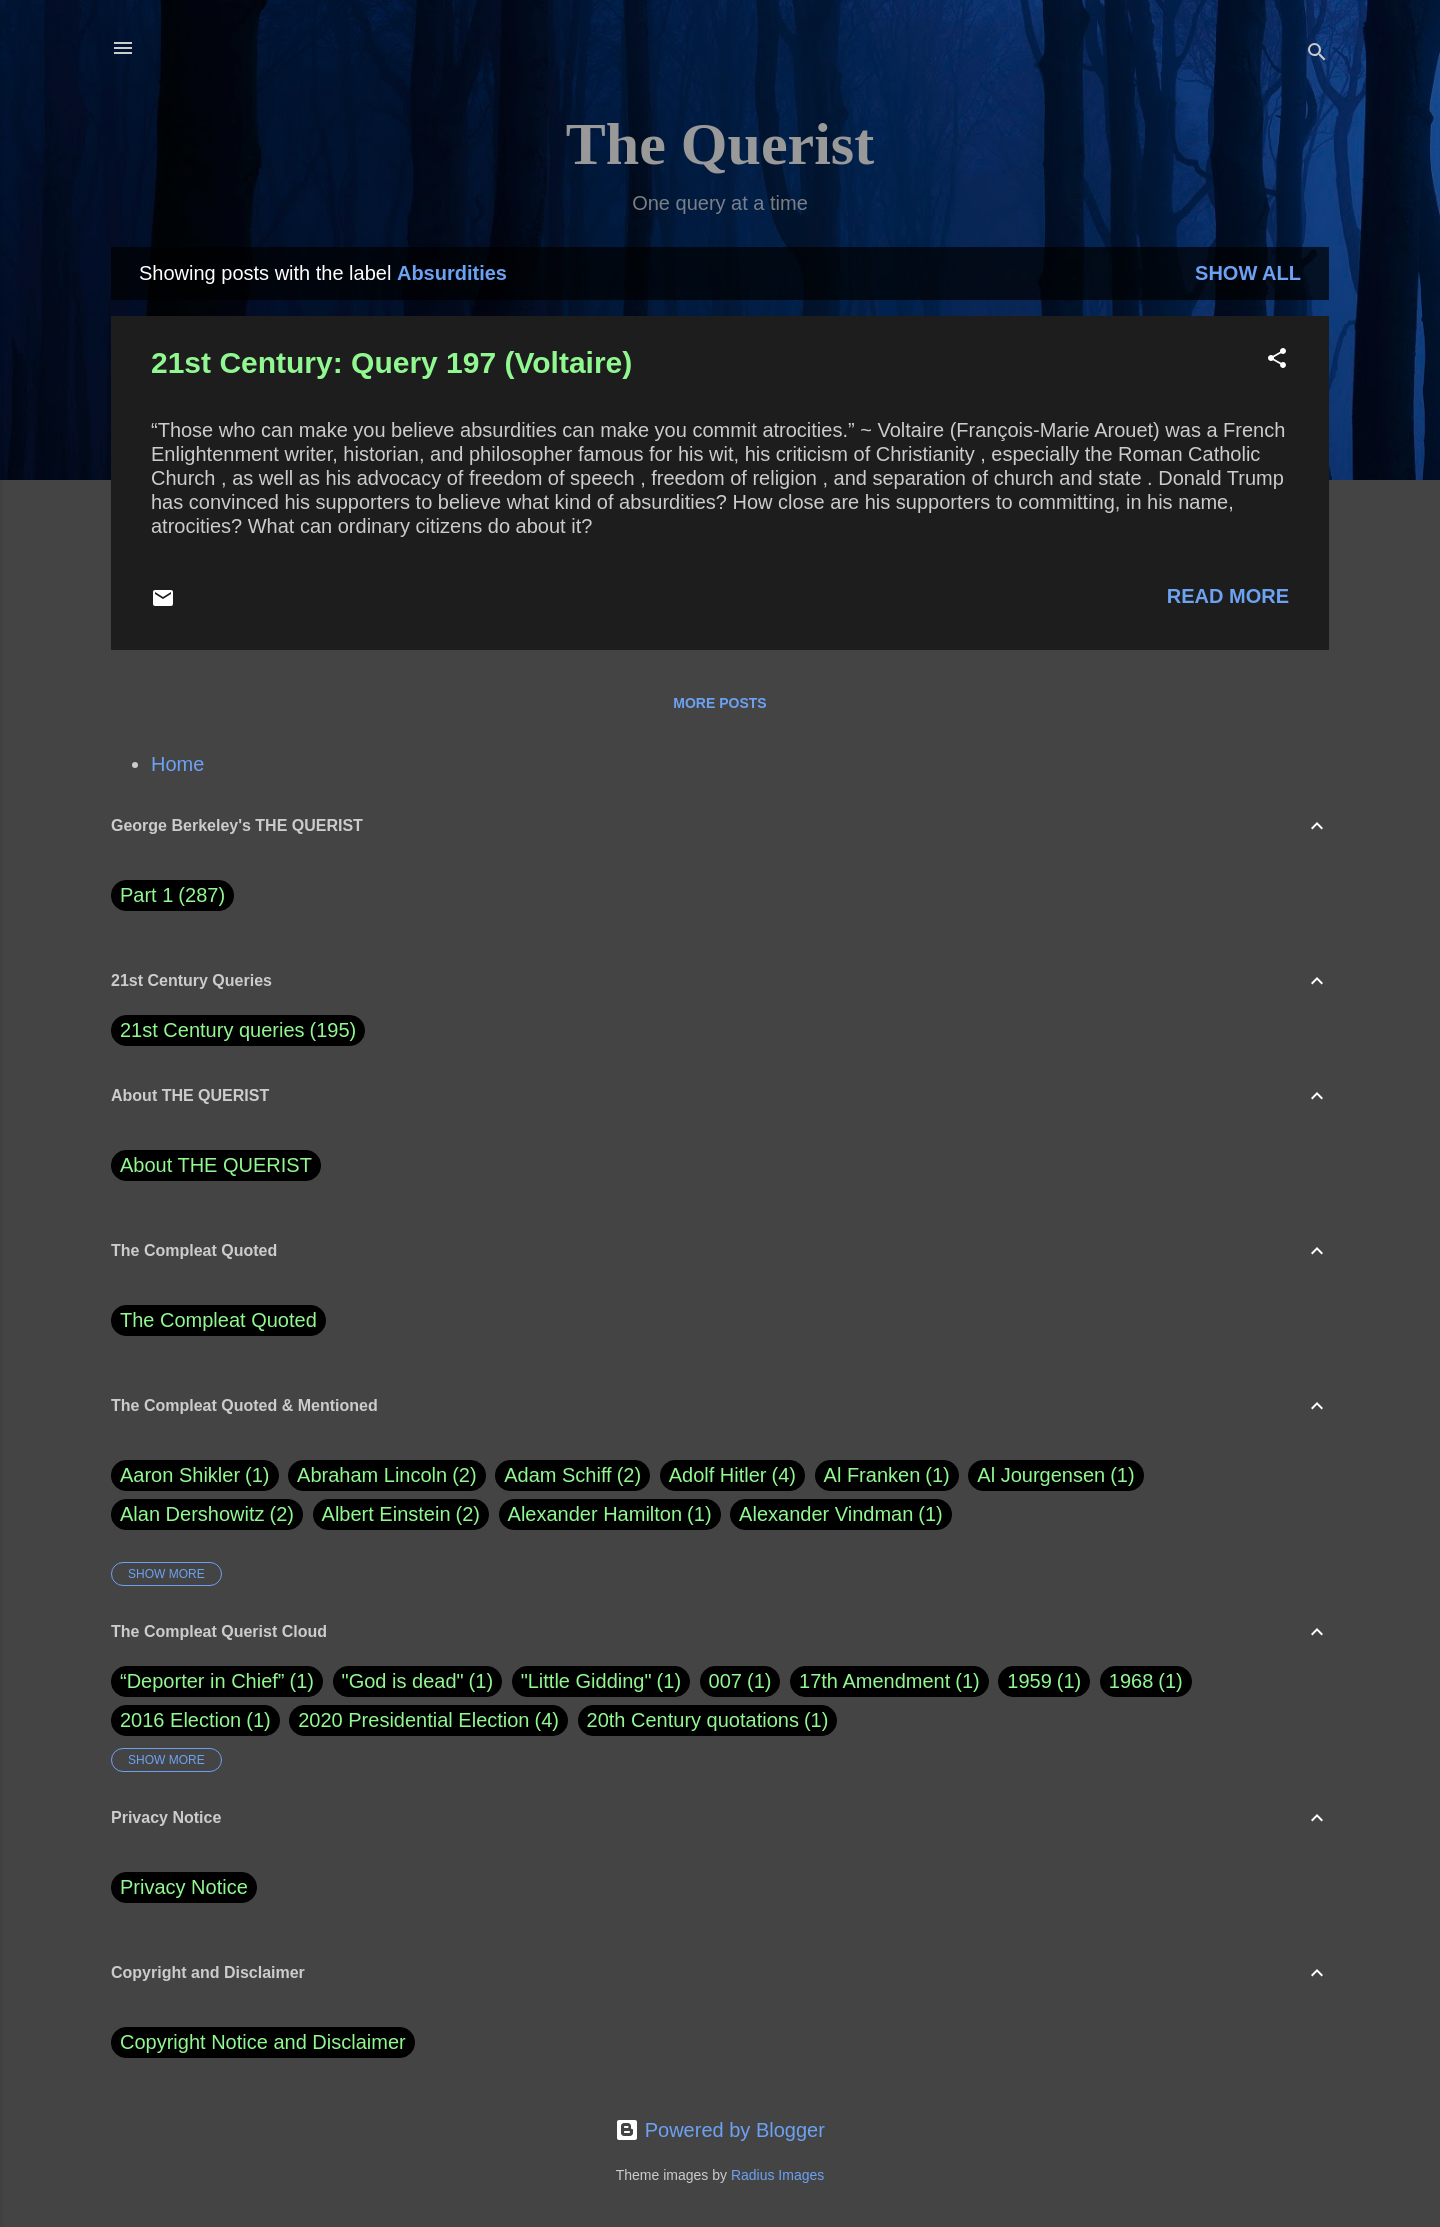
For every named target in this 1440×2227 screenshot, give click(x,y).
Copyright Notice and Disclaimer (263, 2042)
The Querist (720, 144)
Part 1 (172, 895)
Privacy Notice (184, 1887)
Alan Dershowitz (207, 1514)
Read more (1228, 596)
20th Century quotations (693, 1720)
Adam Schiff (572, 1475)
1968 (1131, 1681)
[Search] (1317, 54)
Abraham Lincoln (387, 1475)
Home (177, 764)
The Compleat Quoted (218, 1320)
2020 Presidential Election (413, 1720)
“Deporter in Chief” (202, 1681)
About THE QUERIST (216, 1165)
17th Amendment (874, 1681)
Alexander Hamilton (610, 1514)
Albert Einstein (401, 1514)
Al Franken (887, 1475)
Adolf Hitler (732, 1475)
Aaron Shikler (195, 1475)
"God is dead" (403, 1681)
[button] (1277, 360)
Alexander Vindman (841, 1514)
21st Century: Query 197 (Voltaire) (391, 362)
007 (725, 1681)
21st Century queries (212, 1030)
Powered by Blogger (720, 2130)
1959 (1029, 1681)
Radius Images (777, 2175)
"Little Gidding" (586, 1681)
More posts (719, 703)
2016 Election (180, 1720)
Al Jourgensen (1055, 1475)
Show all (1248, 273)
